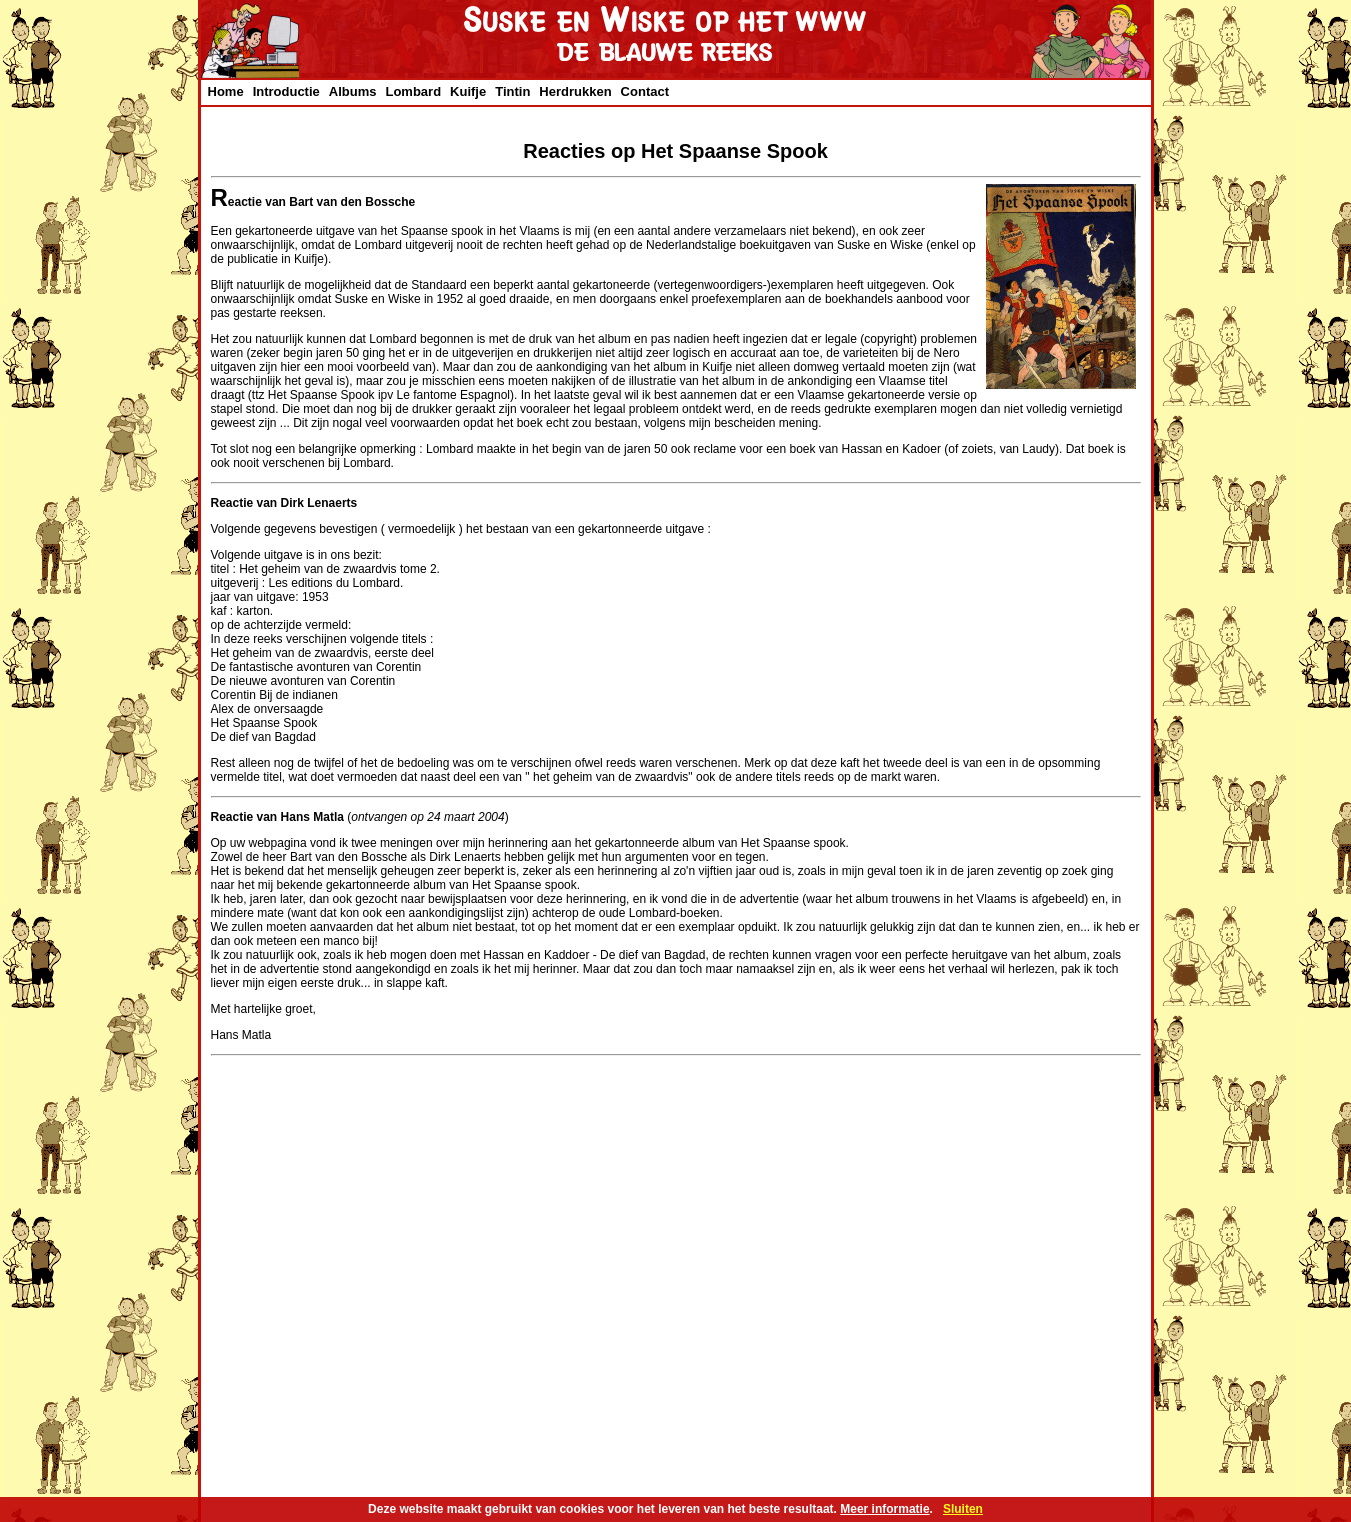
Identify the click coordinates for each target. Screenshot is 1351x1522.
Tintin (512, 91)
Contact (645, 91)
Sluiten (963, 1509)
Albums (353, 91)
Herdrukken (575, 91)
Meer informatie (884, 1509)
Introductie (286, 91)
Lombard (413, 91)
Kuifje (468, 91)
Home (226, 91)
